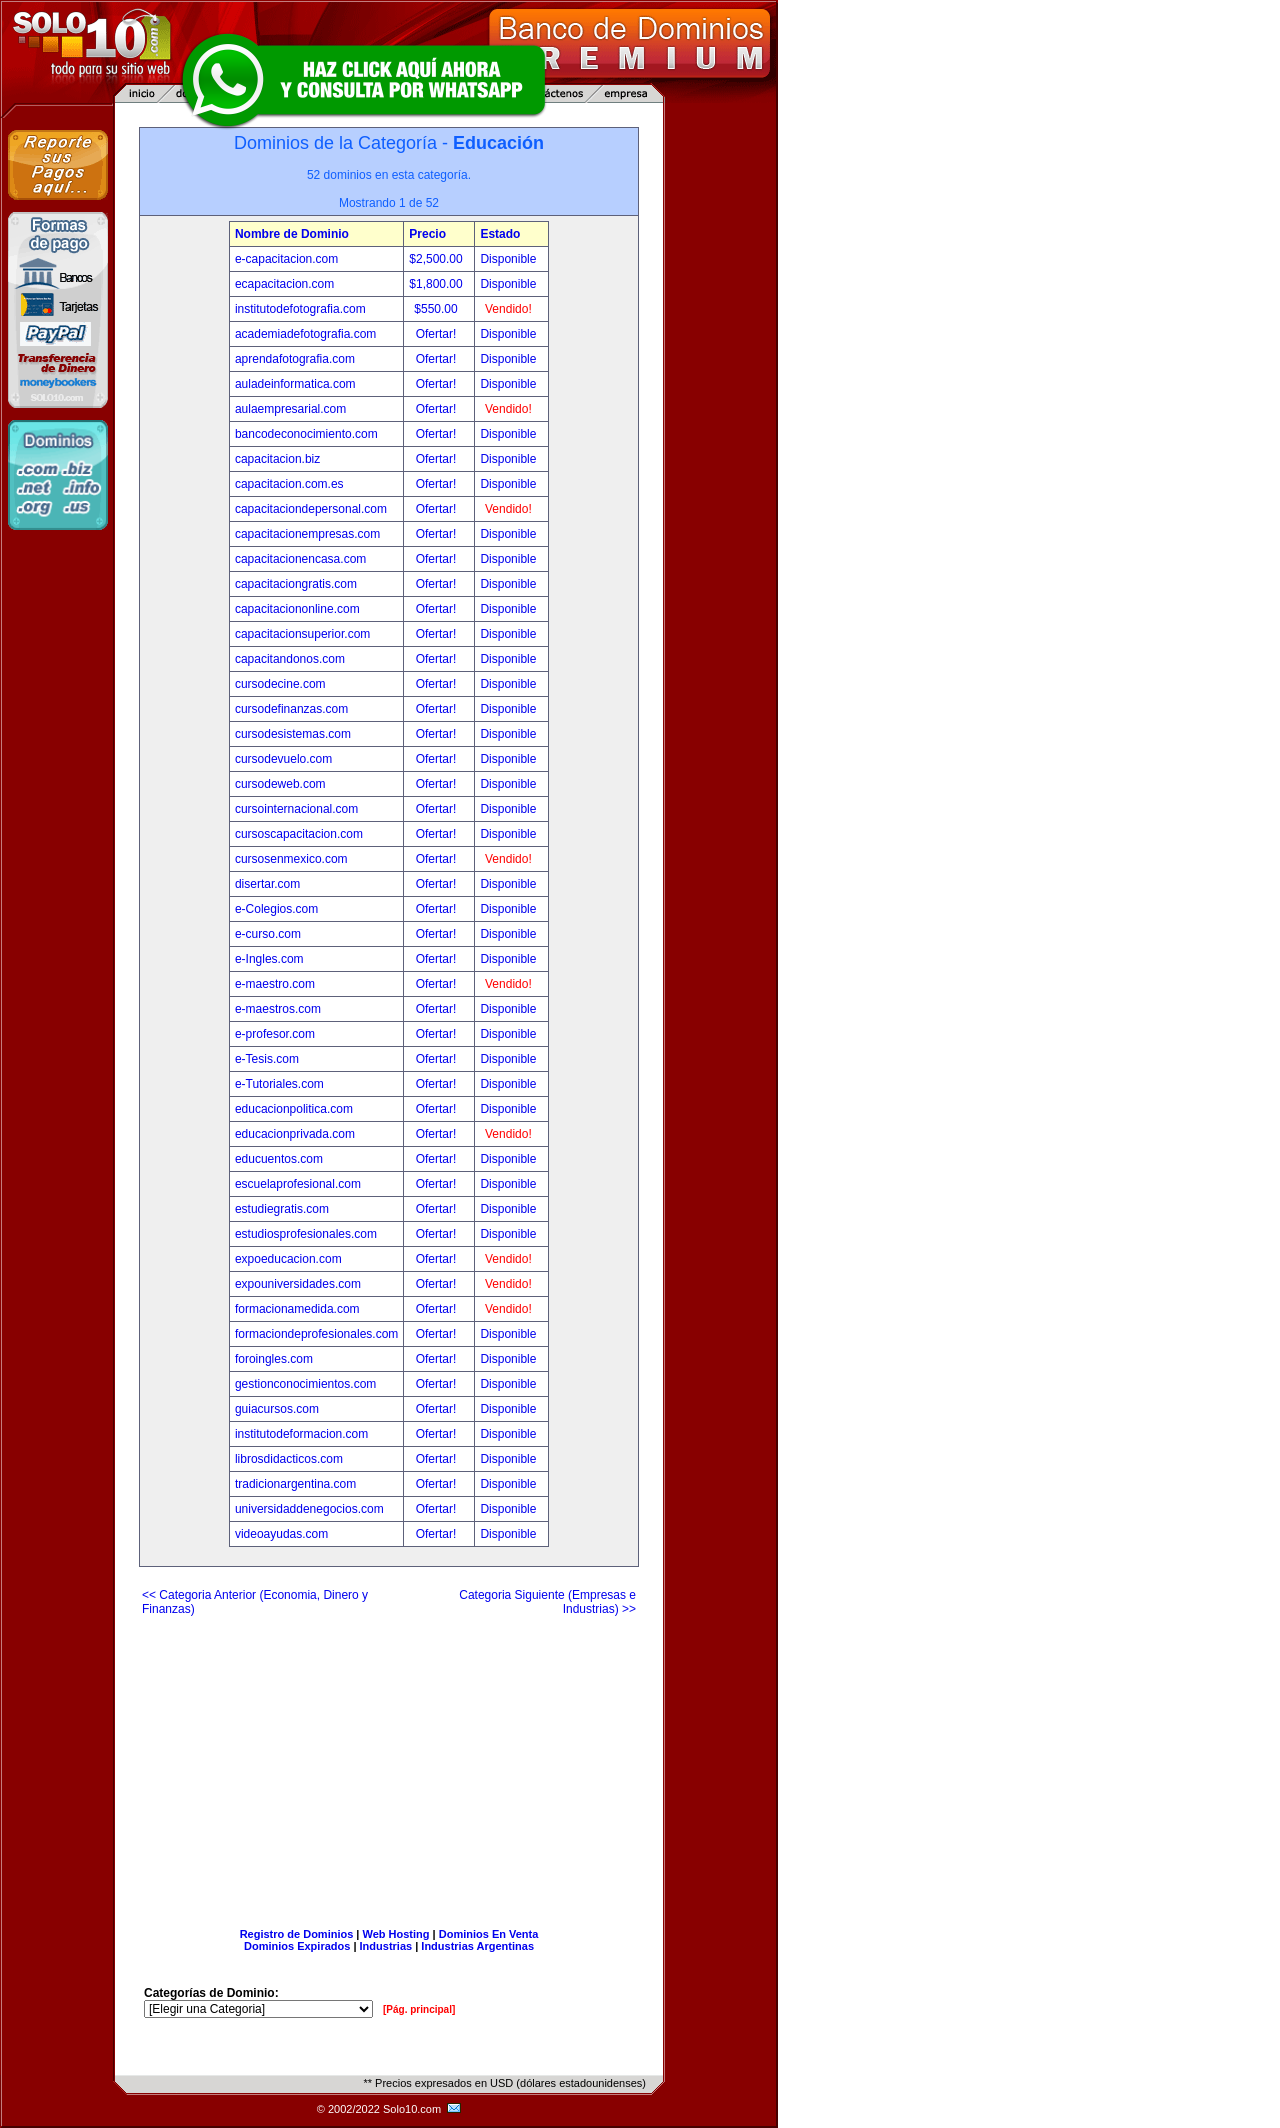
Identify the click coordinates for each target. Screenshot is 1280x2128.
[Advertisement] (389, 1764)
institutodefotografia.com (300, 309)
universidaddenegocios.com (309, 1509)
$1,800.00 (437, 284)
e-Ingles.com (269, 959)
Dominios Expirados (297, 1946)
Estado (500, 234)
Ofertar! (438, 334)
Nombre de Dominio (292, 234)
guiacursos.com (277, 1409)
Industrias (386, 1946)
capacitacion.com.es (289, 484)
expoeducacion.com (288, 1259)
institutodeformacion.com (301, 1434)
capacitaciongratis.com (296, 584)
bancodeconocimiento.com (306, 434)
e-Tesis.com (267, 1059)
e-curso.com (268, 934)
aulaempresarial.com (290, 409)
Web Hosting (396, 1934)
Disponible (508, 259)
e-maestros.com (278, 1009)
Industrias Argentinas (477, 1946)
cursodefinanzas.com (291, 709)
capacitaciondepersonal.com (311, 509)
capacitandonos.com (290, 659)
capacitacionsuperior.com (302, 634)
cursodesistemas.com (293, 734)
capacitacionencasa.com (300, 559)
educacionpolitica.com (294, 1109)
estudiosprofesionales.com (306, 1234)
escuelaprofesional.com (298, 1184)
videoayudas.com (281, 1534)
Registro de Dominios (297, 1934)
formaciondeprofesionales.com (316, 1334)
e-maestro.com (275, 984)
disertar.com (267, 884)
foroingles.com (274, 1359)
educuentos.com (279, 1159)
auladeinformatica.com (295, 384)
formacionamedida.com (297, 1309)
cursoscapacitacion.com (299, 834)
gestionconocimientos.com (305, 1384)
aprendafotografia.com (295, 359)
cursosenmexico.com (291, 859)
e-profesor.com (275, 1034)
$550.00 (437, 309)
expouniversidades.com (298, 1284)
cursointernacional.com (296, 809)
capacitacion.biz (277, 459)
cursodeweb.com (280, 784)
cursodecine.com (280, 684)
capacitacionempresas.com (307, 534)
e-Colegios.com (276, 909)
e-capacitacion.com (286, 259)
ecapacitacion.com (284, 284)
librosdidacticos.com (289, 1459)
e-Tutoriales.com (279, 1084)
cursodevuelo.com (283, 759)
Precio (427, 234)
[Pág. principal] (419, 2009)
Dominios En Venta (489, 1934)
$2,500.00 (437, 259)
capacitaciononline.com (297, 609)
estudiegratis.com (282, 1209)
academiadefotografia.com (305, 334)
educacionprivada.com (295, 1134)
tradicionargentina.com (295, 1484)
